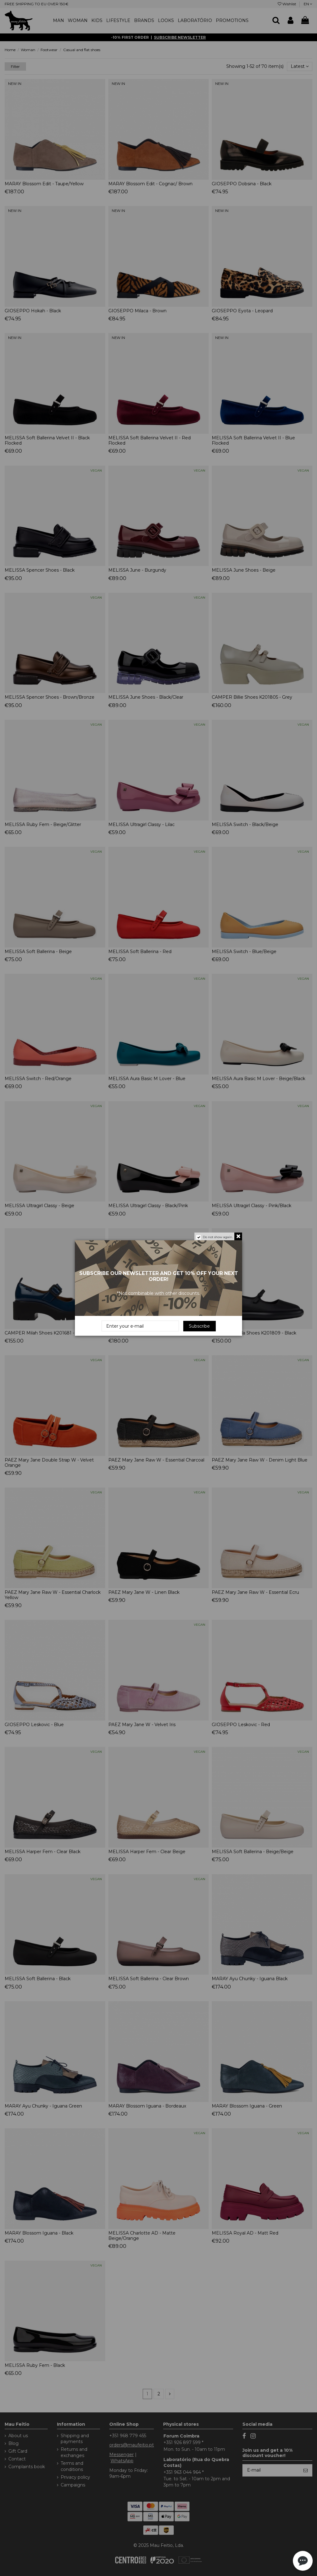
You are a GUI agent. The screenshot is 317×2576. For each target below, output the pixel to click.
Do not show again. (218, 1237)
